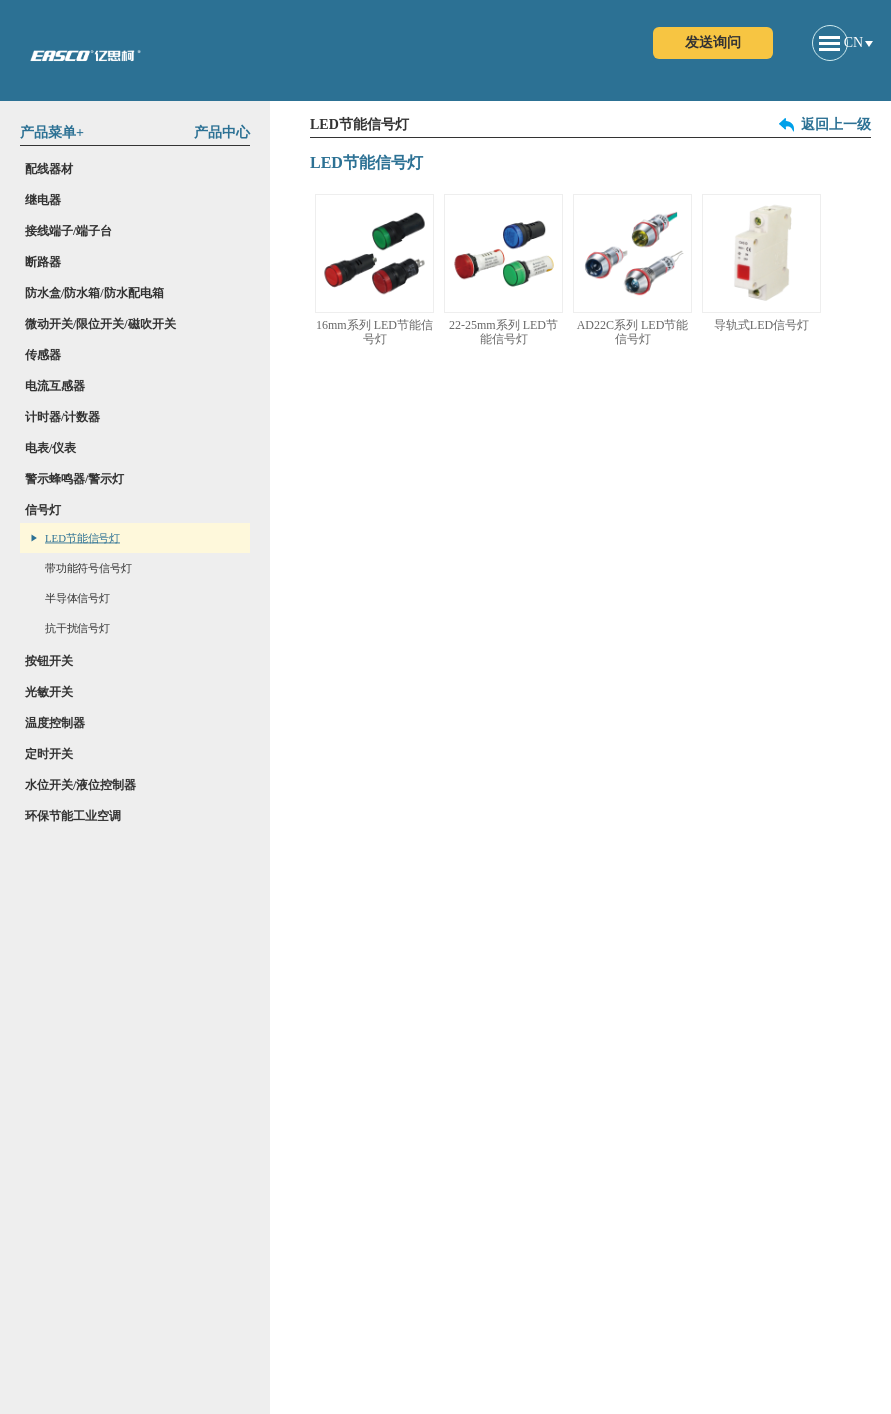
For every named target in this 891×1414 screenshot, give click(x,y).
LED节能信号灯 (82, 538)
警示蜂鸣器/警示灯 (74, 479)
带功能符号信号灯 (88, 568)
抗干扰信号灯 (77, 628)
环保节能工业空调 (73, 816)
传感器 (43, 355)
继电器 (43, 200)
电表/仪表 (50, 448)
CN (853, 42)
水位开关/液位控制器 (80, 785)
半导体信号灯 (77, 598)
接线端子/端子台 (68, 231)
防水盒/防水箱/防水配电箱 (94, 293)
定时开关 (49, 754)
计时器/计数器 (62, 417)
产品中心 (222, 132)
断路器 (43, 262)
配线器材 (49, 169)
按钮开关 (49, 661)
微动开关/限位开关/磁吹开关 (100, 324)
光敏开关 (49, 692)
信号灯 (43, 510)
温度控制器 (55, 723)
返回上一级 (836, 125)
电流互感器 (55, 386)
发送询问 (713, 42)
